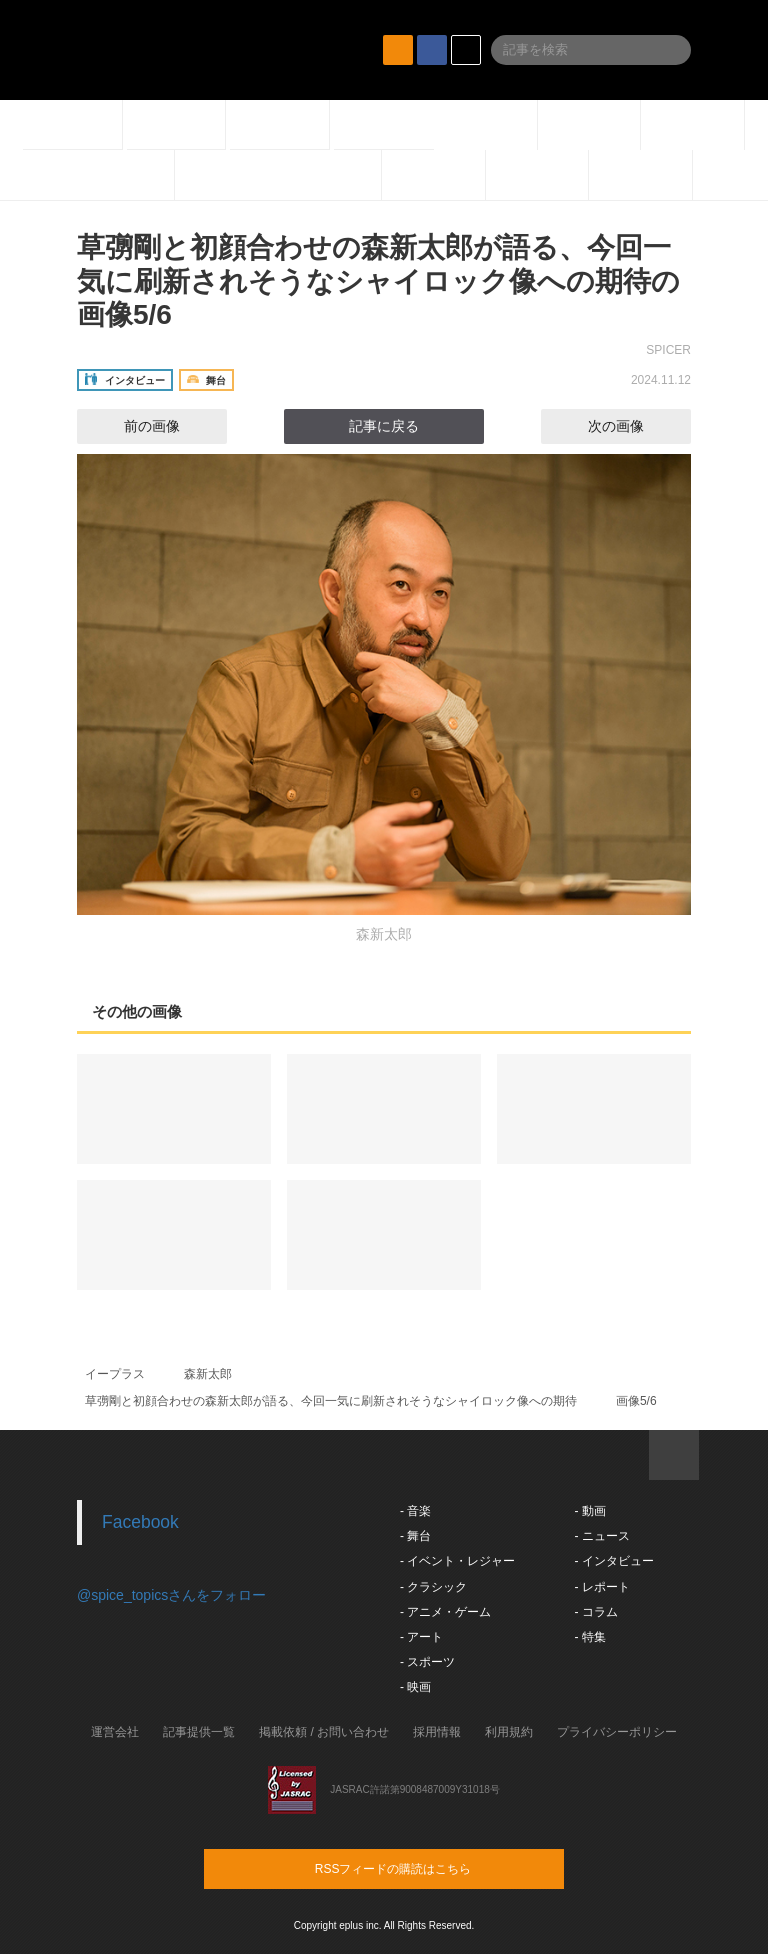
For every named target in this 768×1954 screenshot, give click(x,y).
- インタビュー (613, 1561)
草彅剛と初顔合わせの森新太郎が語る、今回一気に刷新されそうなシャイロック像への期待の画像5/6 (378, 281)
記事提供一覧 (199, 1732)
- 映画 (415, 1687)
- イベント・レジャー (457, 1561)
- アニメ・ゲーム (445, 1612)
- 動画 (589, 1511)
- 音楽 (415, 1511)
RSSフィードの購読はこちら (422, 1868)
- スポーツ (427, 1662)
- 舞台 (415, 1536)
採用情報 (437, 1732)
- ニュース (601, 1536)
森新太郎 (208, 1374)
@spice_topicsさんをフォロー (171, 1595)
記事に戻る (384, 426)
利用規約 (509, 1732)
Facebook (140, 1522)
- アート (421, 1637)
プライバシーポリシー (617, 1732)
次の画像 (634, 426)
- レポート (601, 1587)
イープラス (115, 1374)
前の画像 (134, 426)
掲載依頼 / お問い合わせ (324, 1732)
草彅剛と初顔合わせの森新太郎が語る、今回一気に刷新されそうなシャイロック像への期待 (331, 1401)
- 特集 (589, 1637)
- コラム (595, 1612)
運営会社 (115, 1732)
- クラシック (433, 1587)
